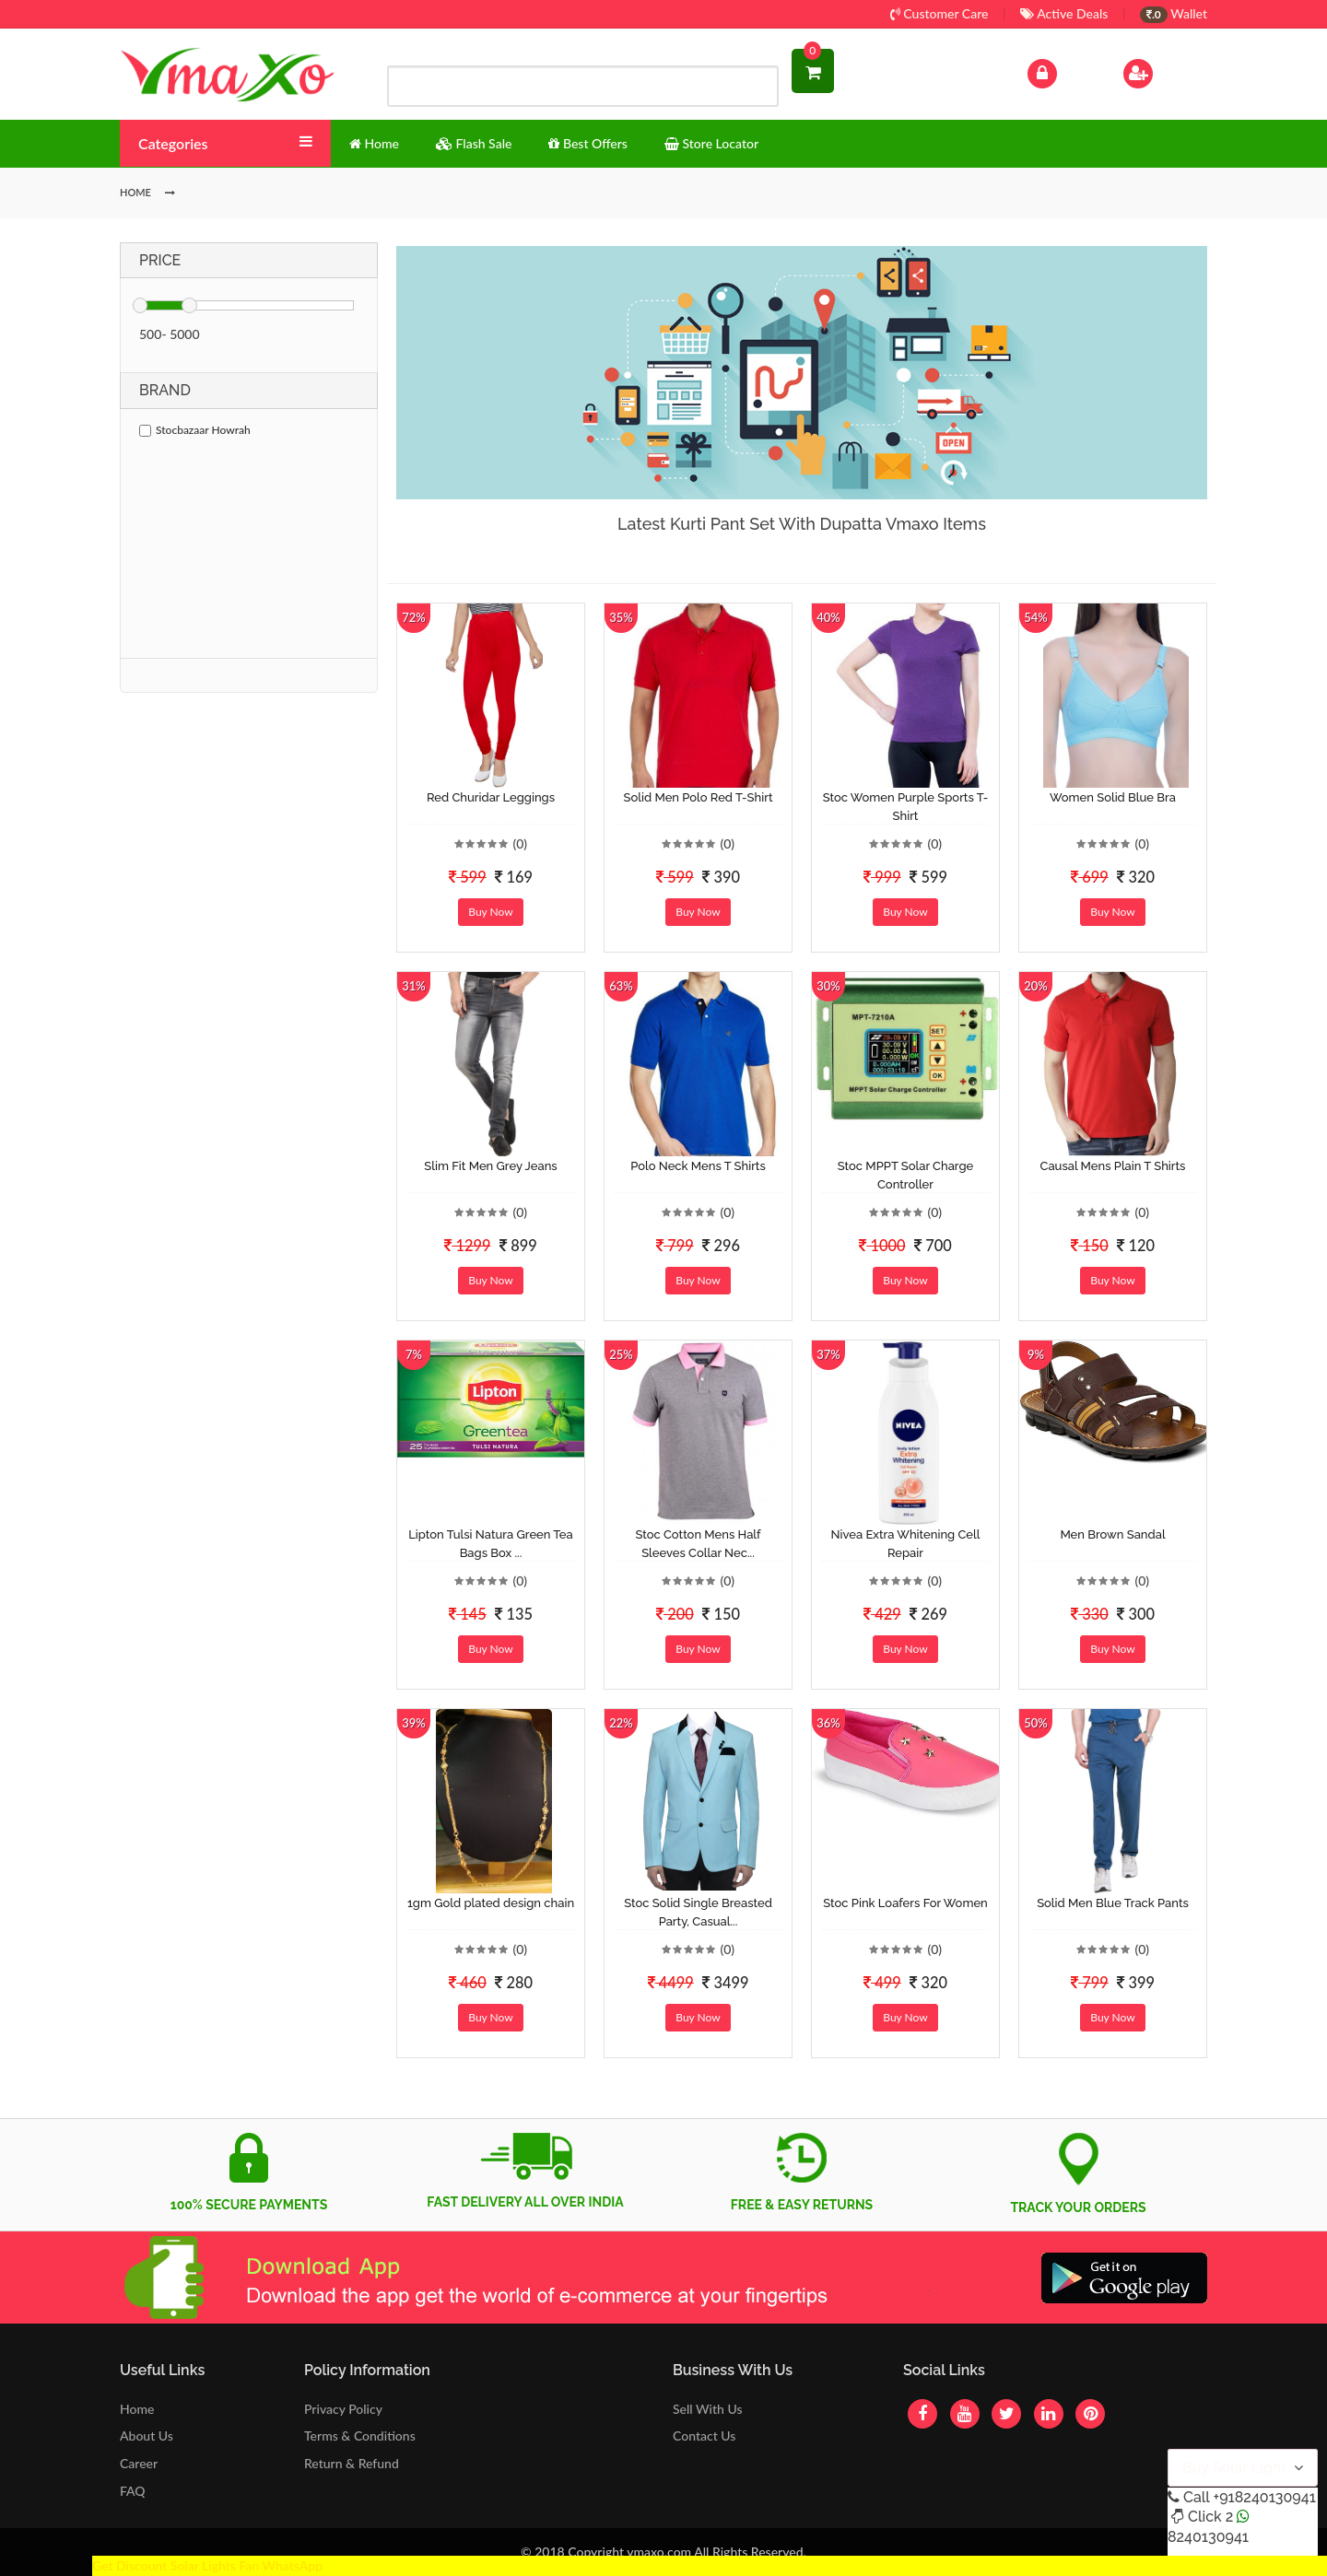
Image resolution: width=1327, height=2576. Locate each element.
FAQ (133, 2491)
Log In (1062, 71)
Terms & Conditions (360, 2435)
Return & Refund (351, 2463)
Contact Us (704, 2435)
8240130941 (1208, 2537)
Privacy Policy (343, 2409)
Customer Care (939, 13)
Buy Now (490, 912)
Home (137, 2409)
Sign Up (1162, 71)
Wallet (1173, 13)
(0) (519, 843)
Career (139, 2463)
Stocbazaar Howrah (195, 430)
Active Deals (1064, 13)
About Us (146, 2435)
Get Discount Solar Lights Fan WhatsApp (207, 2565)
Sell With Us (707, 2409)
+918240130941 (1264, 2497)
